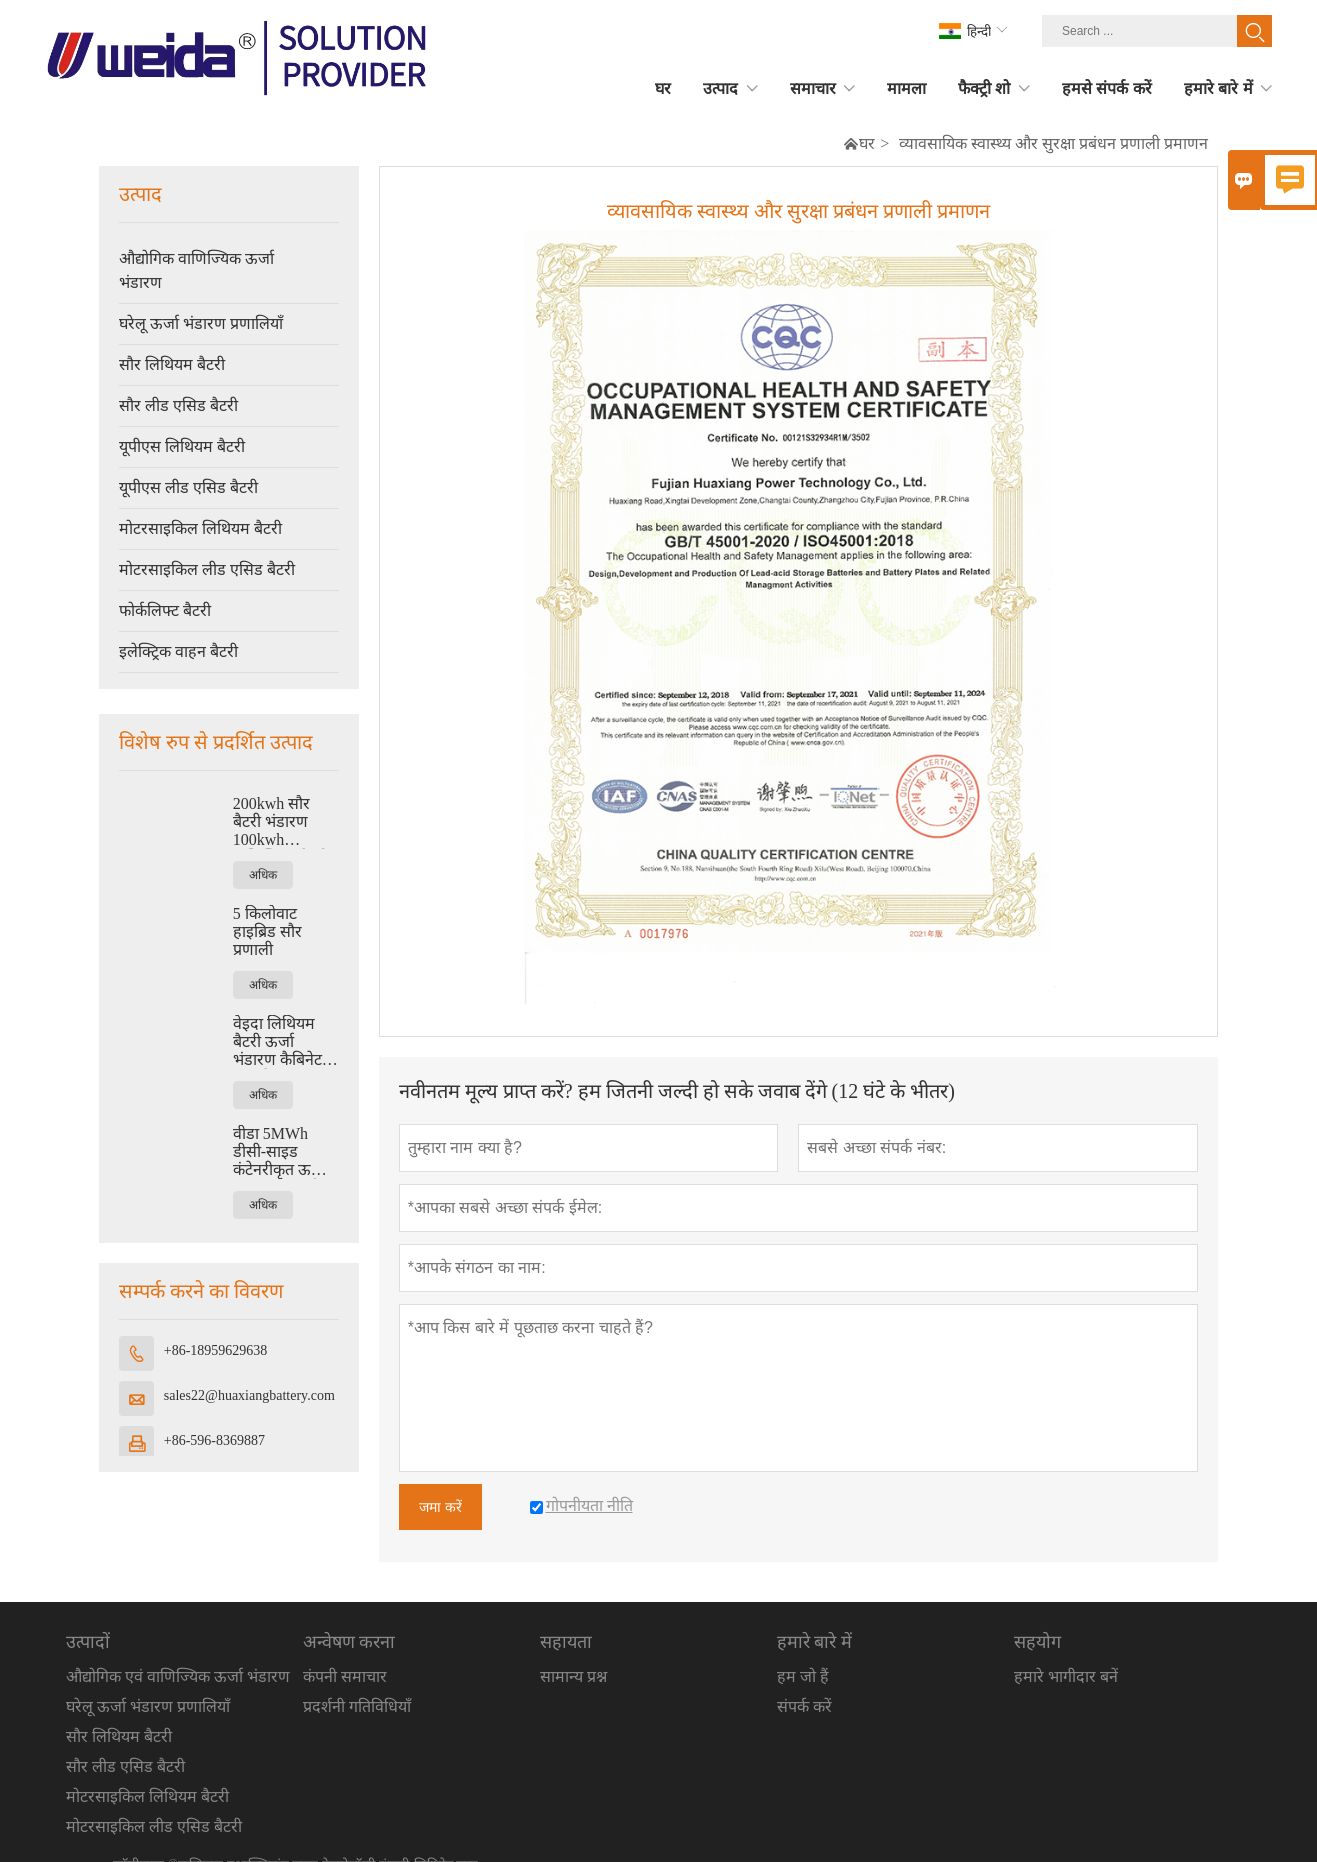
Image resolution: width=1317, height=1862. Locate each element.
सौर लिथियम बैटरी (172, 364)
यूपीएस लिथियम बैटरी (182, 446)
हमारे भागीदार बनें (1066, 1676)
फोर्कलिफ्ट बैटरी (165, 610)
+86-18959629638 (216, 1350)
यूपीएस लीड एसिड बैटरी (188, 487)
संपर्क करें (804, 1706)
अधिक (263, 875)
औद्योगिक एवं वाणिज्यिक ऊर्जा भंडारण (178, 1676)
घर (867, 143)
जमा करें (440, 1507)
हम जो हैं (803, 1676)
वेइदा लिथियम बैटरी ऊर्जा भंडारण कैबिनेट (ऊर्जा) (277, 1042)
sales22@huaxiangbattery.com (249, 1395)
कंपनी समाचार (345, 1676)
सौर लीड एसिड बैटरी (178, 405)
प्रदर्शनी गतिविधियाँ (357, 1706)
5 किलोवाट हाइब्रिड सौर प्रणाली (267, 931)
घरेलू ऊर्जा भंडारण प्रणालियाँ (201, 323)
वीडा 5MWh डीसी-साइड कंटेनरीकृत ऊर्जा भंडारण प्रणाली (280, 1152)
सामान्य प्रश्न (573, 1676)
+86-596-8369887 (214, 1440)
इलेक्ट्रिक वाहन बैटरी (178, 651)
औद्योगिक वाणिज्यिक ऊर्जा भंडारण (196, 270)
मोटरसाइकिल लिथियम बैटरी (200, 528)
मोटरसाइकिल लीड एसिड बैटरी (207, 569)
